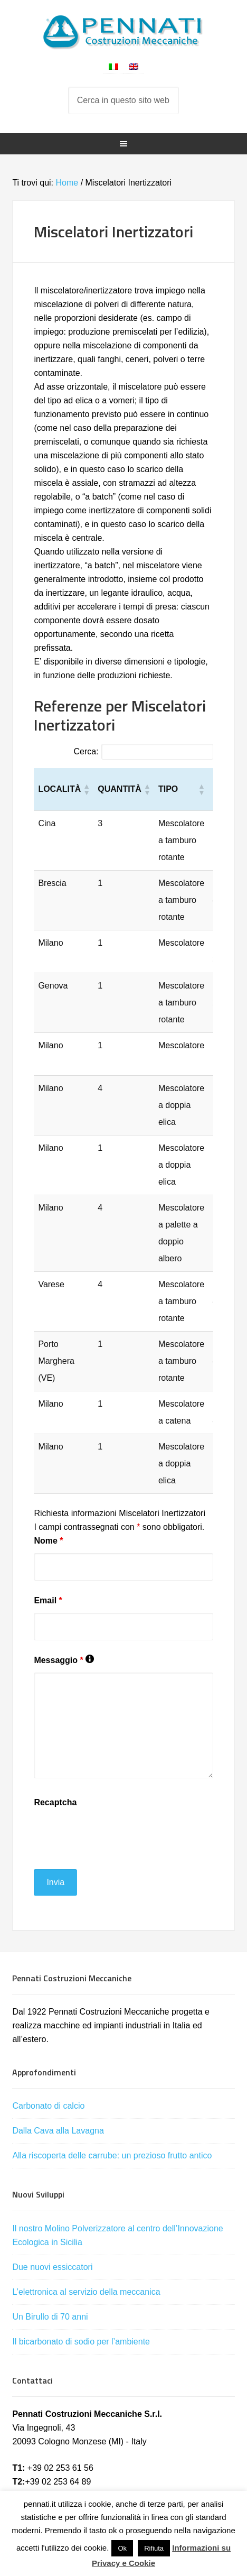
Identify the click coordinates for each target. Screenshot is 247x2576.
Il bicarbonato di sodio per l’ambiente (81, 2341)
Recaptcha (55, 1802)
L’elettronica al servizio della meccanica (86, 2291)
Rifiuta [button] (154, 2548)
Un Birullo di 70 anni (50, 2316)
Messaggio (64, 1660)
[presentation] (114, 1835)
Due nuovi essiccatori (52, 2267)
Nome (48, 1540)
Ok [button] (122, 2548)
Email (48, 1600)
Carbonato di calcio (48, 2105)
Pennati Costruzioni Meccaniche (123, 32)
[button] (86, 789)
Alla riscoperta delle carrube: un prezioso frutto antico (112, 2155)
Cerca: (85, 751)
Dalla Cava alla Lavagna (57, 2130)
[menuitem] (113, 66)
